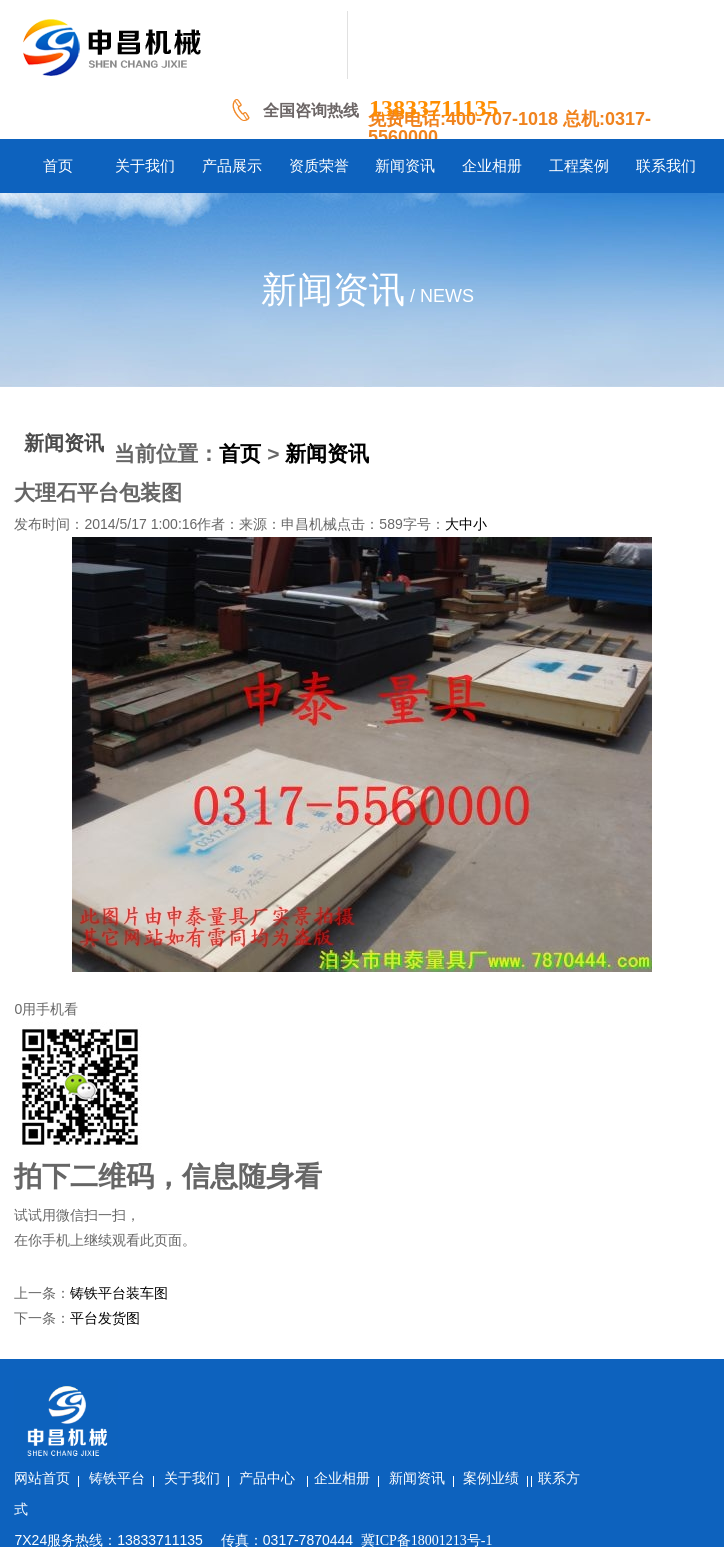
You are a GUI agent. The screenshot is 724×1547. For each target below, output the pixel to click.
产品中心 (387, 1394)
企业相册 (460, 1394)
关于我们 (310, 1394)
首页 (240, 454)
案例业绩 (610, 1394)
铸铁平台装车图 (119, 1293)
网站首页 (161, 1394)
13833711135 (433, 108)
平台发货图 (105, 1318)
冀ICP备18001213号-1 (544, 1456)
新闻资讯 (327, 454)
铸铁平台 (236, 1394)
